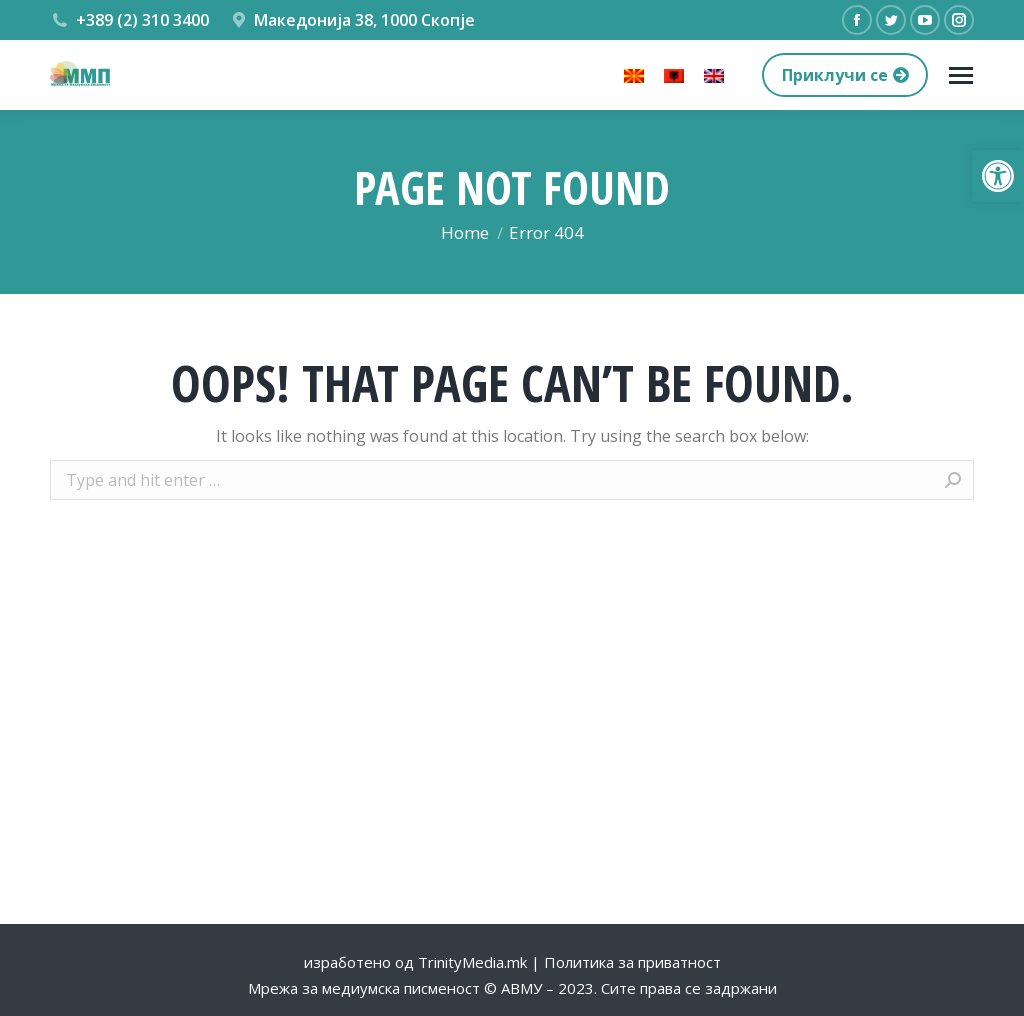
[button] (998, 176)
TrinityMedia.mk (472, 962)
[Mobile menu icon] (961, 75)
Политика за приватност (632, 962)
